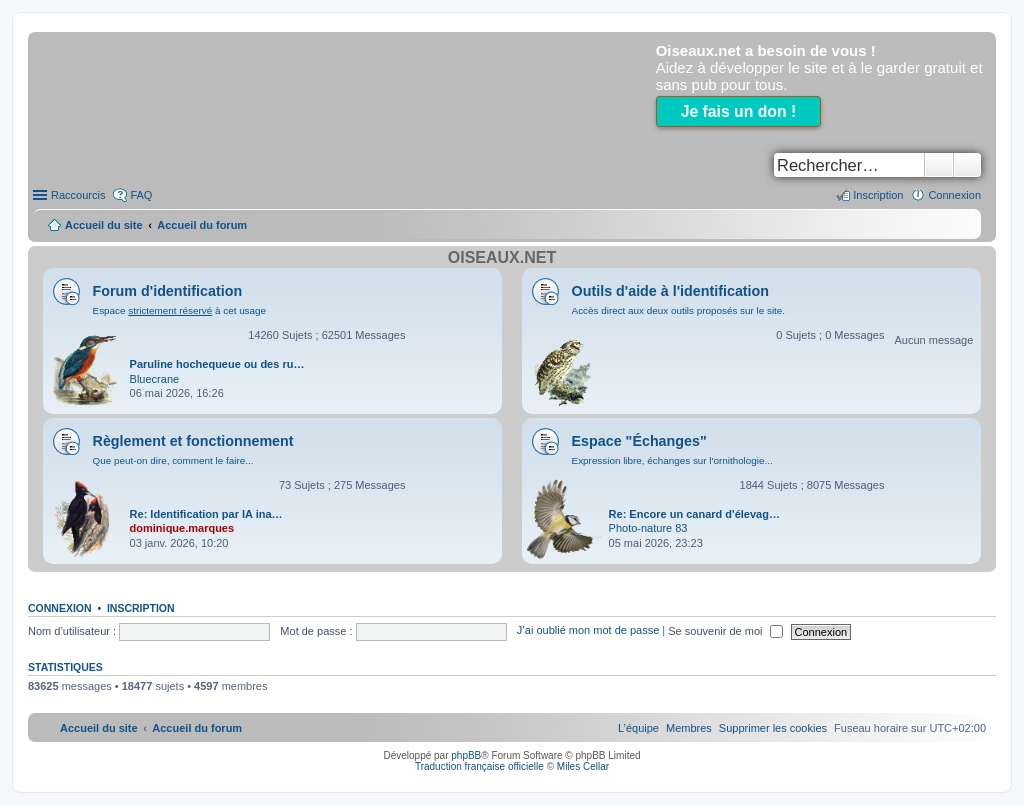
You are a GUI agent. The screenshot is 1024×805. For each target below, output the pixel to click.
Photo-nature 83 (648, 528)
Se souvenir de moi (725, 631)
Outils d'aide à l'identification (670, 291)
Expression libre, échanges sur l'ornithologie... (672, 460)
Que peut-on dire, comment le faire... (173, 460)
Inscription (141, 608)
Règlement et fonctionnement (193, 441)
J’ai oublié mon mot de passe (588, 631)
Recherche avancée (967, 165)
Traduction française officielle (479, 766)
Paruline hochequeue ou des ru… (217, 364)
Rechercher (939, 165)
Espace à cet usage (179, 310)
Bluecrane (155, 379)
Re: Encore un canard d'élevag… (694, 514)
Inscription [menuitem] (878, 195)
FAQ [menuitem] (141, 195)
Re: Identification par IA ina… (206, 514)
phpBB (466, 755)
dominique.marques (182, 528)
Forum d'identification (168, 291)
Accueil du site (104, 225)
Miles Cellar (583, 766)
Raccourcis (78, 195)
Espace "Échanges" (639, 441)
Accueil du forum (202, 225)
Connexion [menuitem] (954, 195)
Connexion (60, 608)
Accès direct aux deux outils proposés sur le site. (679, 310)
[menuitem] (773, 728)
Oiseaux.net (502, 257)
